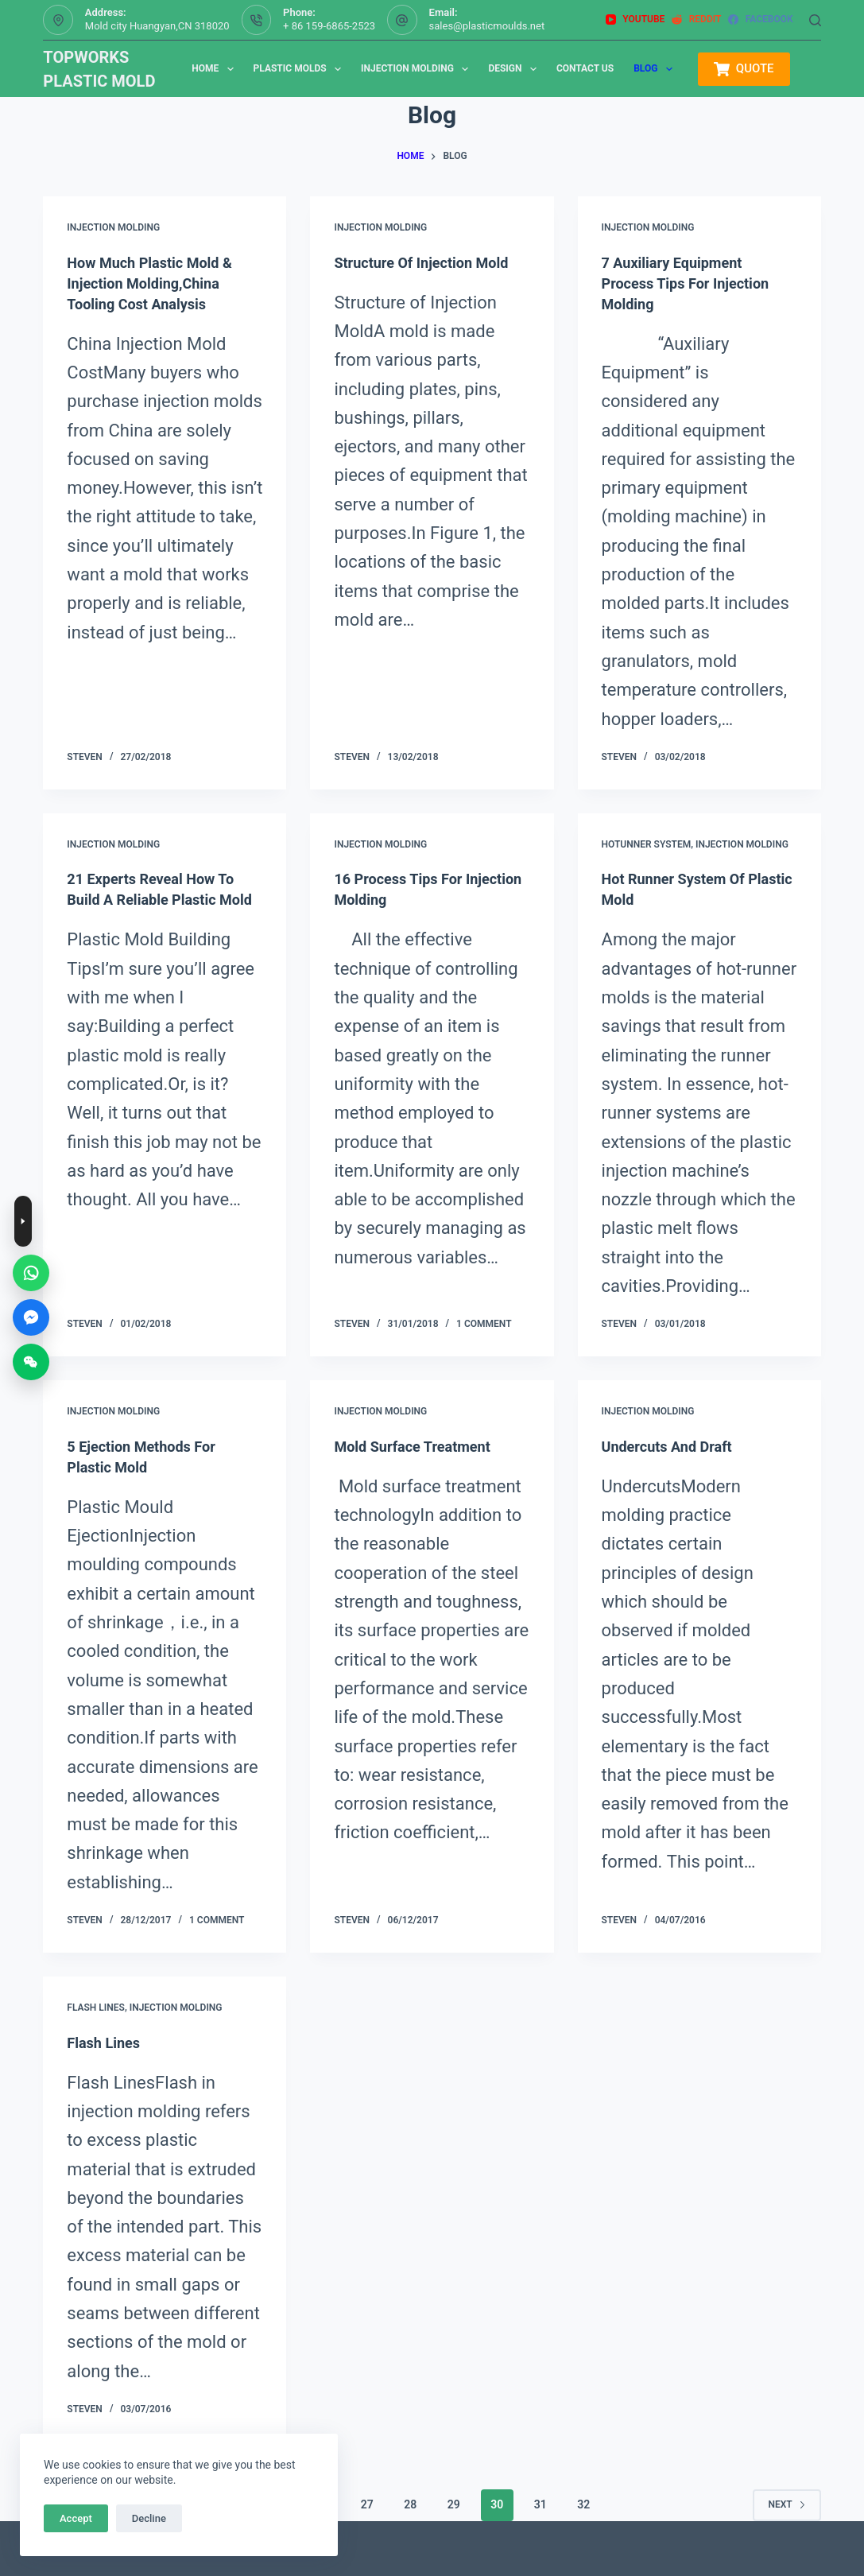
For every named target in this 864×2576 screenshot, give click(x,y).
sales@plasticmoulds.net (487, 26)
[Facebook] (760, 20)
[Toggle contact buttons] (23, 1221)
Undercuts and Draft (674, 1446)
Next (786, 2504)
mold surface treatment (420, 1446)
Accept (76, 2518)
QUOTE (743, 69)
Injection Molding (418, 69)
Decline (149, 2518)
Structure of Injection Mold (430, 262)
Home (215, 69)
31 (540, 2504)
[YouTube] (635, 20)
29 (453, 2504)
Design (515, 69)
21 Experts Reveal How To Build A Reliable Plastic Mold (159, 899)
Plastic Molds (300, 69)
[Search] (815, 20)
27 (367, 2504)
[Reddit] (696, 20)
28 (410, 2504)
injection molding (113, 227)
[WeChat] (31, 1362)
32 (583, 2504)
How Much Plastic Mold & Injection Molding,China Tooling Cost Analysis (158, 283)
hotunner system (647, 844)
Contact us (585, 68)
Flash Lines (96, 2007)
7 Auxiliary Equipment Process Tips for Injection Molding (695, 283)
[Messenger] (31, 1317)
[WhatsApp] (31, 1273)
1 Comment (483, 1323)
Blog (656, 69)
